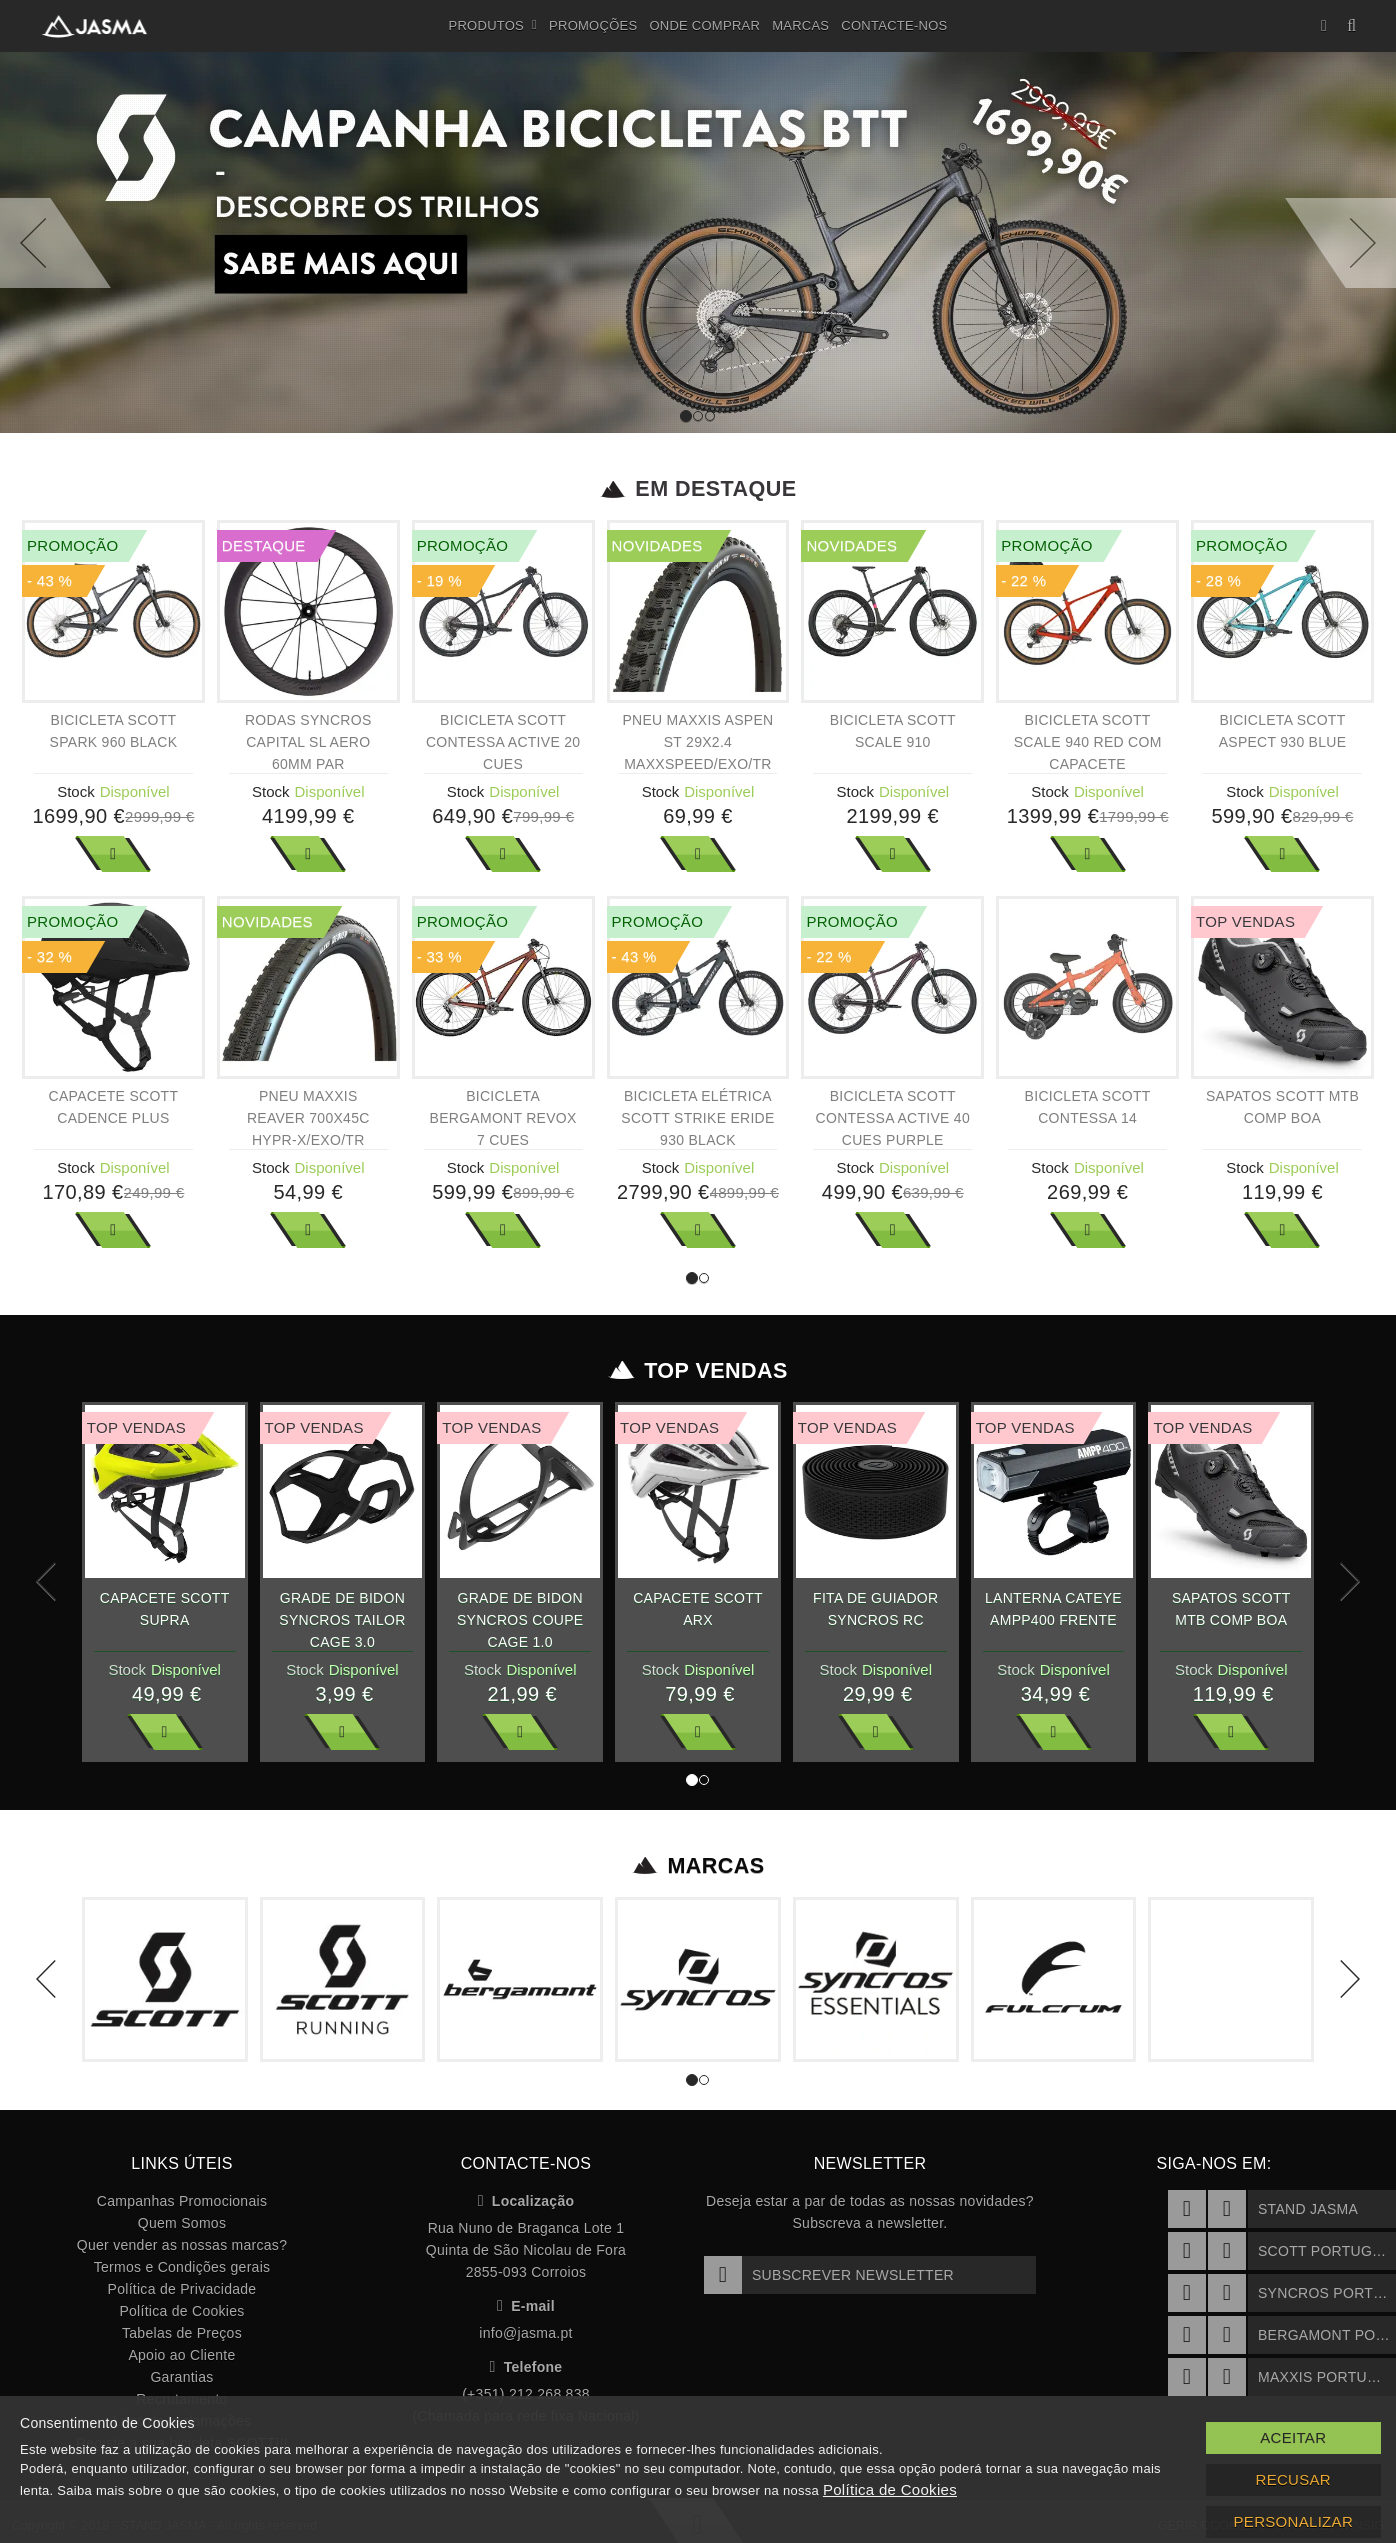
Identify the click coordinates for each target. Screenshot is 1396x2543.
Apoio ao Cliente (181, 2355)
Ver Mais (113, 854)
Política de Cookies (181, 2311)
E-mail (526, 2306)
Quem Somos (182, 2223)
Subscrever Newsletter (829, 2275)
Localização (526, 2201)
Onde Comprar (704, 25)
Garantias (181, 2377)
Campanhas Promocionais (182, 2201)
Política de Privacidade (182, 2289)
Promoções (593, 25)
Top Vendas (698, 1371)
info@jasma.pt (525, 2333)
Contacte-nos (894, 25)
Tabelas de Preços (182, 2333)
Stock (76, 791)
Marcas (800, 25)
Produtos (493, 26)
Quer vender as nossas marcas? (182, 2245)
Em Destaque (698, 489)
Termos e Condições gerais (182, 2267)
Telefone (526, 2367)
